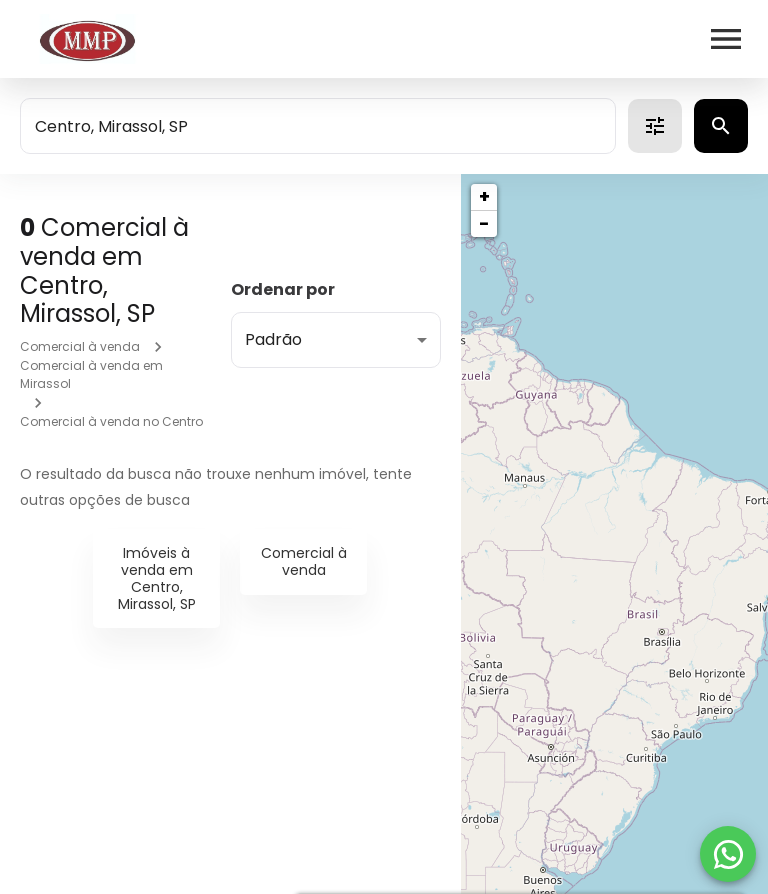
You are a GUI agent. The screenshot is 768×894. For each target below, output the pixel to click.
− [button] (484, 223)
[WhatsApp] (728, 854)
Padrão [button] (273, 339)
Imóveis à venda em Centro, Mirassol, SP (157, 578)
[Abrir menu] (726, 39)
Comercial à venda (80, 346)
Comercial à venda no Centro (111, 421)
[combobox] (318, 126)
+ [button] (484, 196)
